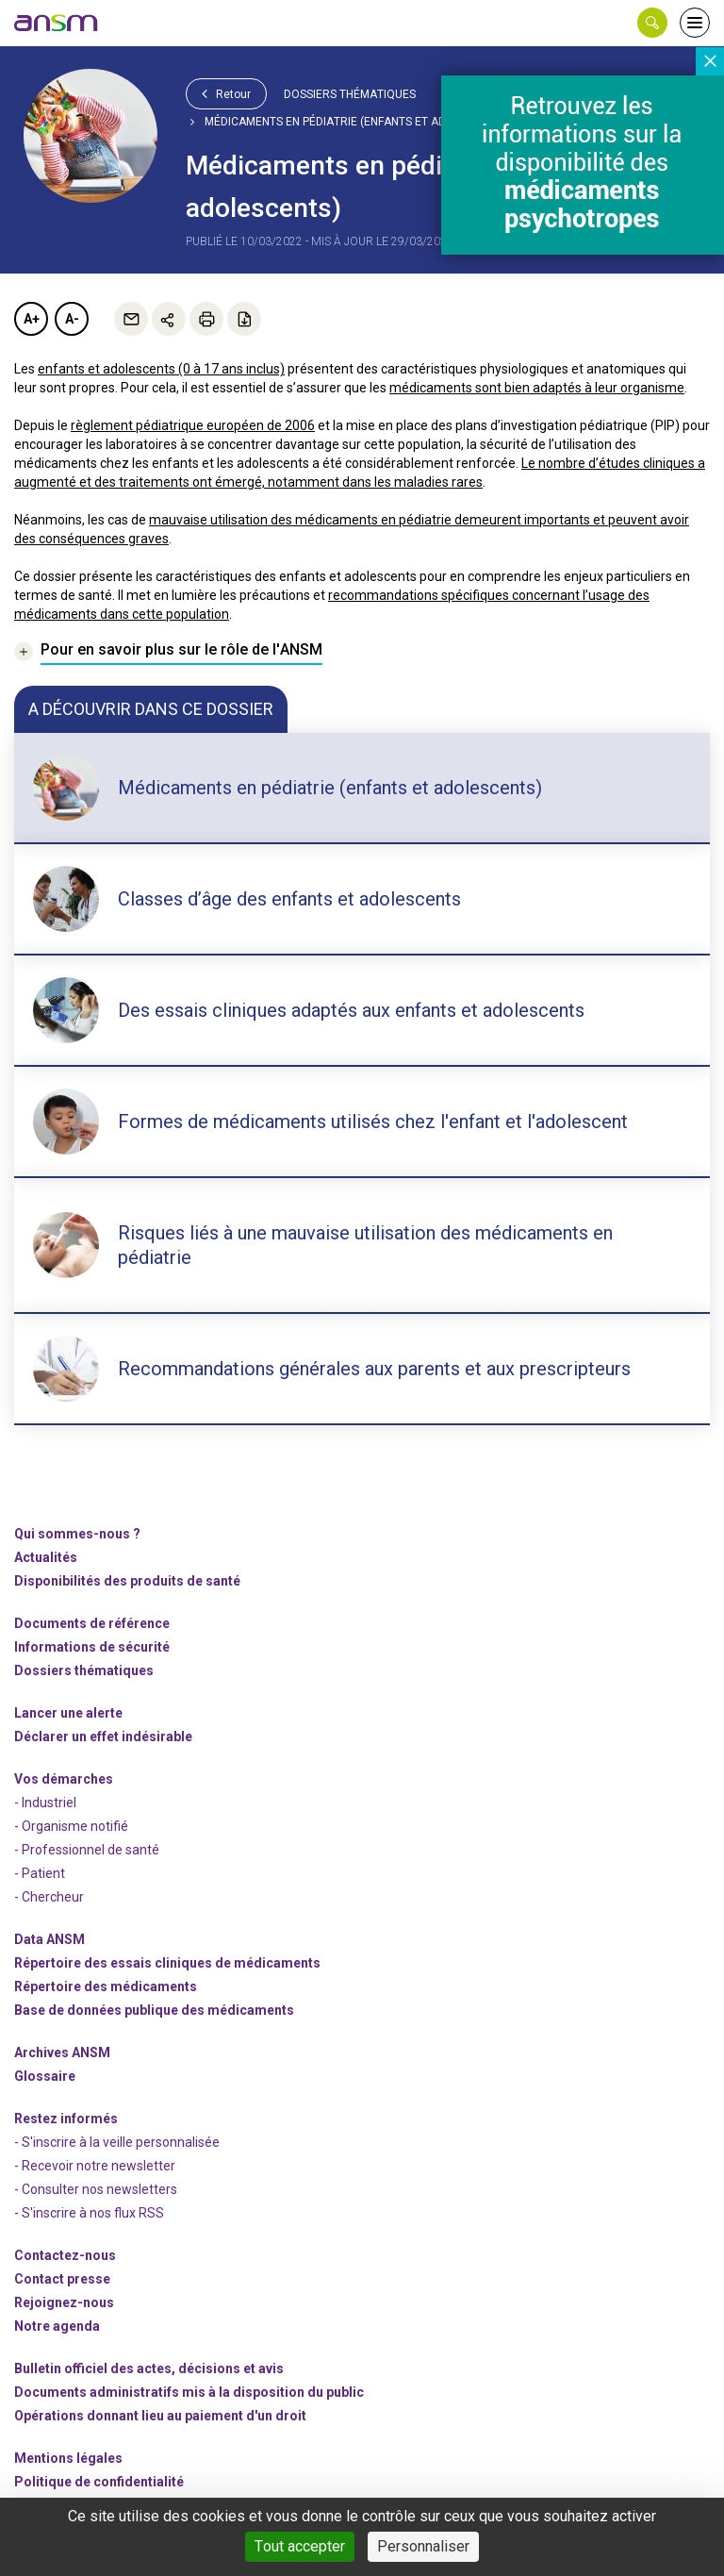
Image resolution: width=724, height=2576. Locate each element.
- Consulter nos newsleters (95, 2189)
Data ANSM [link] (49, 1939)
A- (72, 318)
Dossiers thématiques (350, 94)
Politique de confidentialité (99, 2481)
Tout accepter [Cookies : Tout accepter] (300, 2546)
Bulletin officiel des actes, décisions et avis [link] (149, 2368)
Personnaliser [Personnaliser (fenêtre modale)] (423, 2546)
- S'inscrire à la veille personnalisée (117, 2142)
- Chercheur (49, 1896)
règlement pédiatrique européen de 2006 (193, 425)
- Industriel (45, 1802)
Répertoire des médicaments (105, 1986)
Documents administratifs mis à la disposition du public (189, 2392)
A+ (32, 318)
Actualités (45, 1557)
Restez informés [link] (66, 2118)
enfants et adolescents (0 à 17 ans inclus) (161, 368)
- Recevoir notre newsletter (94, 2165)
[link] (56, 22)
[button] (652, 23)
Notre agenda (57, 2326)
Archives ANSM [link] (62, 2052)
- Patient (39, 1873)
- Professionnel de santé (86, 1849)
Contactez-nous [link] (65, 2255)
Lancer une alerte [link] (68, 1712)
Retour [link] (226, 93)
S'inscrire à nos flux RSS (93, 2212)
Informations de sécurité (92, 1646)
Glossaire (44, 2076)
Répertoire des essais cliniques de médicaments (167, 1962)
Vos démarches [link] (63, 1779)
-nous (64, 2302)
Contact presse (62, 2278)
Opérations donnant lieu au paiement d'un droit (160, 2415)
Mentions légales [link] (68, 2458)
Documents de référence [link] (92, 1623)
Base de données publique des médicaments (154, 2010)
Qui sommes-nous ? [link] (77, 1533)
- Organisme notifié (71, 1826)
